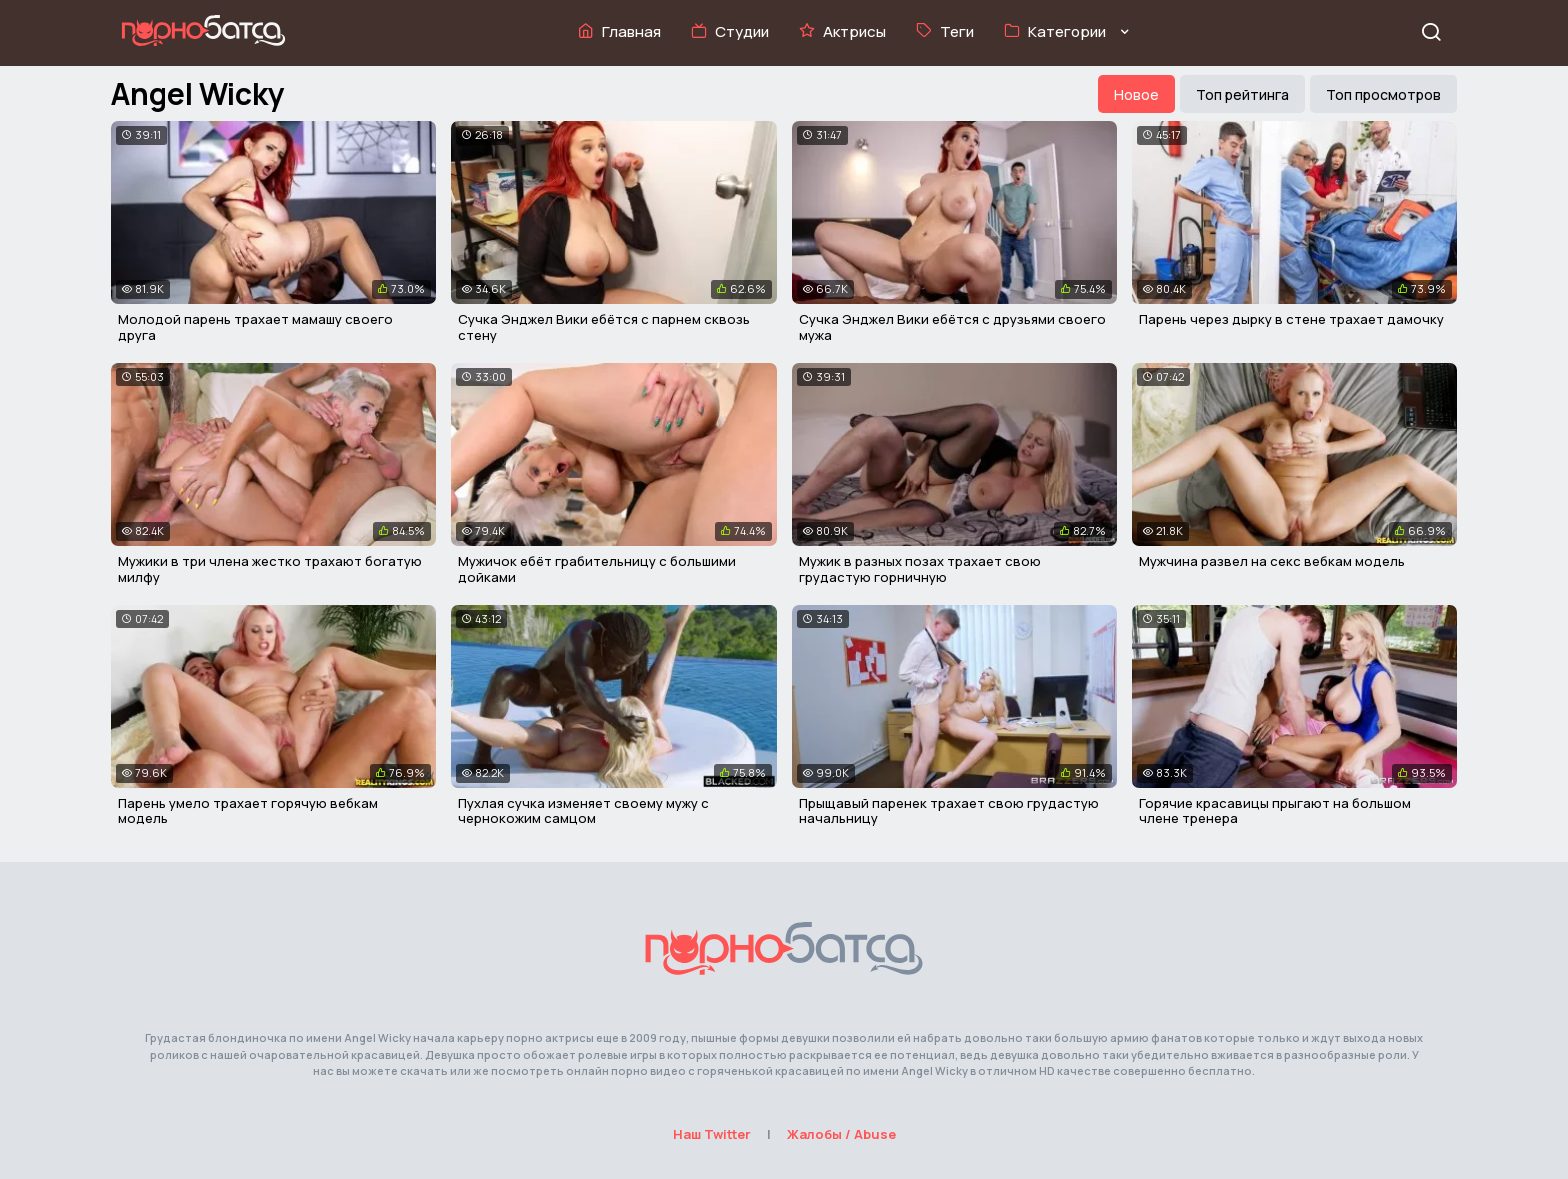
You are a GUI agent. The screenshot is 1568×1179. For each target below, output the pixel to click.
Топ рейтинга (1242, 94)
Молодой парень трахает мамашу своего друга (255, 327)
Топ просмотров (1383, 94)
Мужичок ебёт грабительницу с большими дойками (597, 569)
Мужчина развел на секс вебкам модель (1272, 561)
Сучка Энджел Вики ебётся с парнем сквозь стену (604, 327)
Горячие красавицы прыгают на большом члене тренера (1275, 811)
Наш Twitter (712, 1134)
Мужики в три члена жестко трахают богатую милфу (270, 569)
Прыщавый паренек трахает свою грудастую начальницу (949, 811)
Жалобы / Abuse (841, 1134)
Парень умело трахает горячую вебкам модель (248, 811)
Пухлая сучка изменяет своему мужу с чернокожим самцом (583, 811)
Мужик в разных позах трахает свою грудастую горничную (920, 569)
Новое (1136, 94)
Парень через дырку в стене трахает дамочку (1291, 319)
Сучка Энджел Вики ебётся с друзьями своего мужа (952, 327)
